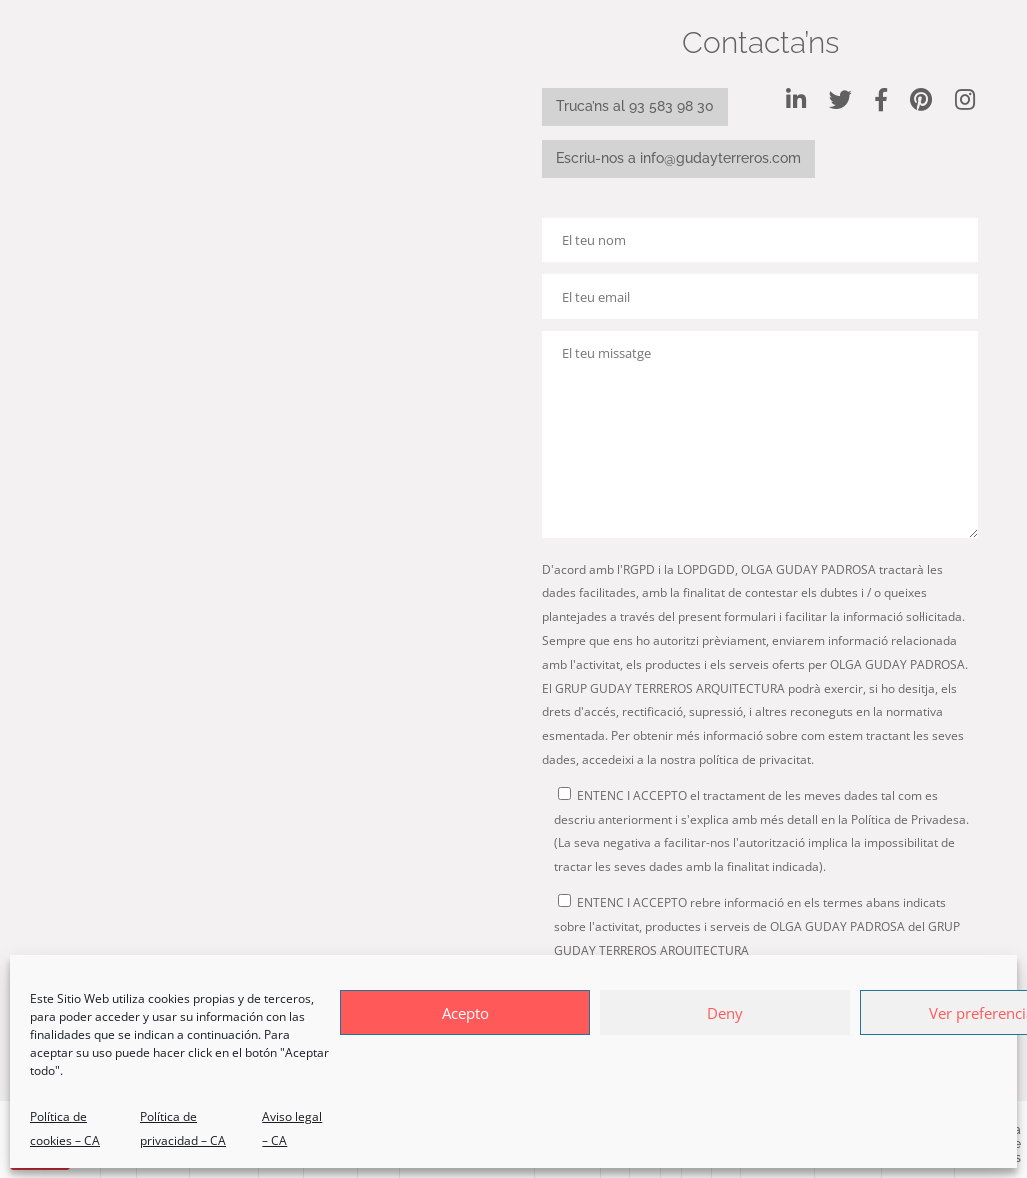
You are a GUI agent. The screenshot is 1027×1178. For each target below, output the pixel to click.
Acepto (465, 1013)
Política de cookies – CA (65, 1128)
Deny (725, 1013)
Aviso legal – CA (292, 1128)
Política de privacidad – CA (183, 1128)
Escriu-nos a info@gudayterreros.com (678, 158)
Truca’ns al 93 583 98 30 (635, 106)
